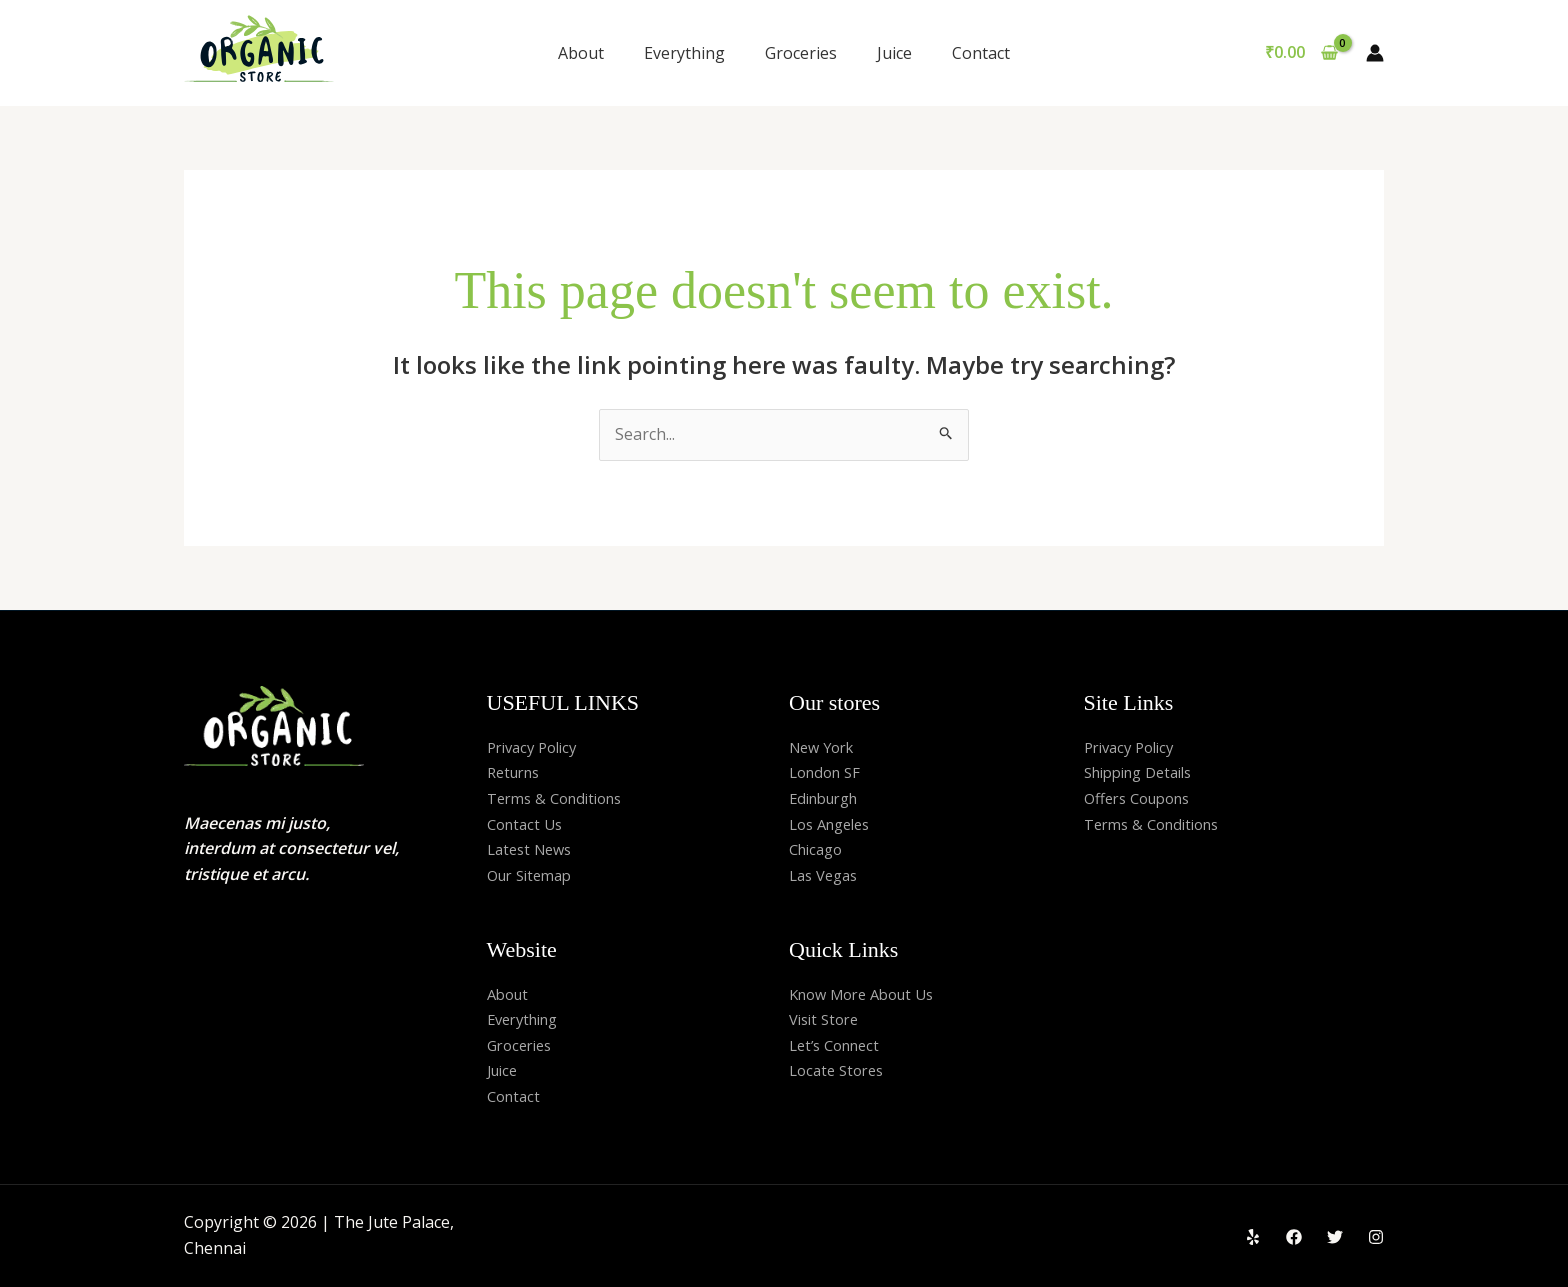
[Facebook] (1294, 1237)
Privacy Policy (537, 747)
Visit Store (827, 1019)
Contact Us (528, 824)
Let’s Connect (839, 1045)
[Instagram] (1376, 1237)
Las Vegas (827, 875)
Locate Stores (840, 1070)
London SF (828, 772)
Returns (517, 772)
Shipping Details (1145, 772)
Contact (981, 53)
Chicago (819, 849)
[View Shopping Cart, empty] (1301, 53)
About (581, 53)
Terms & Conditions (561, 798)
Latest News (533, 849)
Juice (894, 53)
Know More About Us (869, 994)
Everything (684, 53)
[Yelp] (1253, 1237)
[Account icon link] (1375, 53)
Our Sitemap (534, 875)
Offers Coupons (1143, 798)
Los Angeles (834, 824)
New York (825, 747)
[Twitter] (1335, 1237)
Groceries (801, 53)
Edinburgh (828, 798)
